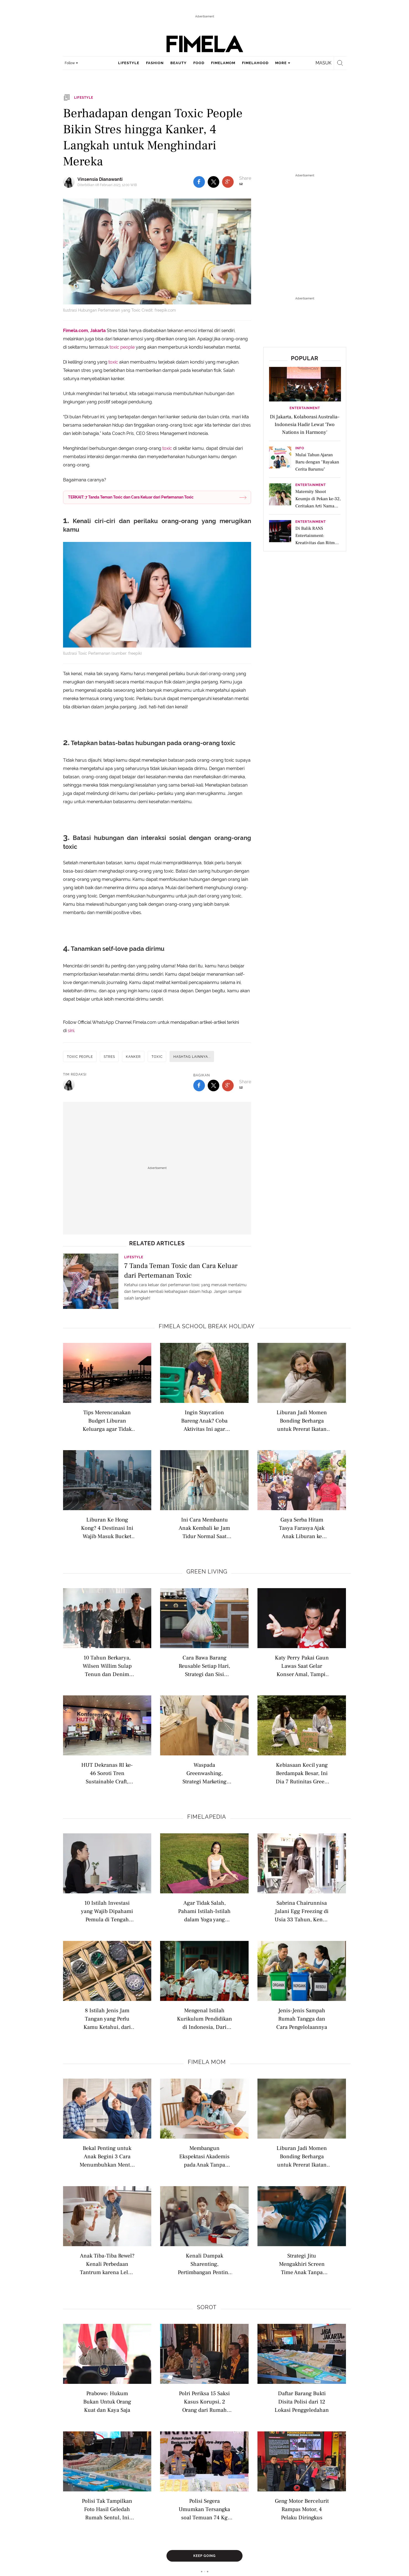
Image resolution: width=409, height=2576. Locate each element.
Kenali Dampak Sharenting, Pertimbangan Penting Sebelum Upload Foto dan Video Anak (204, 2263)
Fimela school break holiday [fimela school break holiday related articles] (207, 1326)
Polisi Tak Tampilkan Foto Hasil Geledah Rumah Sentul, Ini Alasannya (107, 2508)
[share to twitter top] (213, 182)
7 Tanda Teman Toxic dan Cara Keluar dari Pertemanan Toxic (181, 1270)
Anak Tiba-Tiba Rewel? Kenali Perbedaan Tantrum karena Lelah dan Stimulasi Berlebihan (107, 2263)
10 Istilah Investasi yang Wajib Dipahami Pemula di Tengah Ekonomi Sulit (107, 1910)
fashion (155, 63)
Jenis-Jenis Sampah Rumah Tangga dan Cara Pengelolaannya (301, 2018)
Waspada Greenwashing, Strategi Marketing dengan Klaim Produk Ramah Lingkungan (204, 1772)
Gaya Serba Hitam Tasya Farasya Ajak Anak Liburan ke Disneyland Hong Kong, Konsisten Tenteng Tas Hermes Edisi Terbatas (302, 1527)
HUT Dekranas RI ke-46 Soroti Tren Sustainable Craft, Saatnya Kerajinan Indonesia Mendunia (107, 1772)
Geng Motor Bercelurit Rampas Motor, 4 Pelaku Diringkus (302, 2508)
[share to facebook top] (199, 182)
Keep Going (204, 2556)
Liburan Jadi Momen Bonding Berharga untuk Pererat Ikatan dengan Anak (302, 1420)
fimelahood (255, 63)
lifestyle (128, 63)
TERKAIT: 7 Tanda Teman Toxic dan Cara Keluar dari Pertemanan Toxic (131, 497)
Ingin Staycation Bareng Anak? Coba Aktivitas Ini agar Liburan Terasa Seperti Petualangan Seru (204, 1420)
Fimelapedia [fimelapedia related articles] (206, 1817)
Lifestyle (133, 1257)
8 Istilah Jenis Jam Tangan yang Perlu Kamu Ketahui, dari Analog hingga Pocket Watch (107, 2018)
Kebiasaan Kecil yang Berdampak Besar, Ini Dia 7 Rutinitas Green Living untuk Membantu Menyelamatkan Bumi (301, 1772)
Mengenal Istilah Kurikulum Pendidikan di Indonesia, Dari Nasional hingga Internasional (204, 2018)
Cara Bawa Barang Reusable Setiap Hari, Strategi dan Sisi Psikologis (204, 1665)
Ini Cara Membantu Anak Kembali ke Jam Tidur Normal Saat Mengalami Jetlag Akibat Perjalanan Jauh (204, 1527)
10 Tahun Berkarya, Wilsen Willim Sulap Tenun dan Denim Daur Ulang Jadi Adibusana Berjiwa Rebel (107, 1665)
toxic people (122, 347)
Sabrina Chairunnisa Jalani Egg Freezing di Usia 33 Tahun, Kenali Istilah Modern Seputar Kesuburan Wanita (302, 1910)
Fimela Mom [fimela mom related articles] (207, 2062)
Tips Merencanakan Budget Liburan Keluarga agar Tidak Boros (107, 1420)
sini (71, 1030)
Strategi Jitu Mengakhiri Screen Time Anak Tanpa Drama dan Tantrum (301, 2263)
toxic (113, 362)
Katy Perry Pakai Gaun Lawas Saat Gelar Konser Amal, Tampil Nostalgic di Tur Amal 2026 (302, 1665)
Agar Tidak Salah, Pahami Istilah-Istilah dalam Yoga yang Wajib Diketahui (204, 1910)
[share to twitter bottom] (213, 1085)
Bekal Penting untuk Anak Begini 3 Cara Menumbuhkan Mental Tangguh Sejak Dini (107, 2156)
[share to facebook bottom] (199, 1085)
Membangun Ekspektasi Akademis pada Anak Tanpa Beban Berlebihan (204, 2156)
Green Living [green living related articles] (206, 1571)
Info (299, 448)
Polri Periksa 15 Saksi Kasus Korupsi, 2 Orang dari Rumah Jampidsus (204, 2401)
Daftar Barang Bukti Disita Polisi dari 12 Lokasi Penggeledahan (302, 2401)
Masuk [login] (323, 63)
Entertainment (305, 408)
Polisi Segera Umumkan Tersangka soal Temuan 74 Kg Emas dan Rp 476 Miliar (204, 2508)
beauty (178, 63)
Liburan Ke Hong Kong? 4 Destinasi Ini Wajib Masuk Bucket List (107, 1527)
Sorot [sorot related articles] (207, 2307)
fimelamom (223, 63)
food (198, 63)
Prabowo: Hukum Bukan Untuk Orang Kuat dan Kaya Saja (107, 2401)
